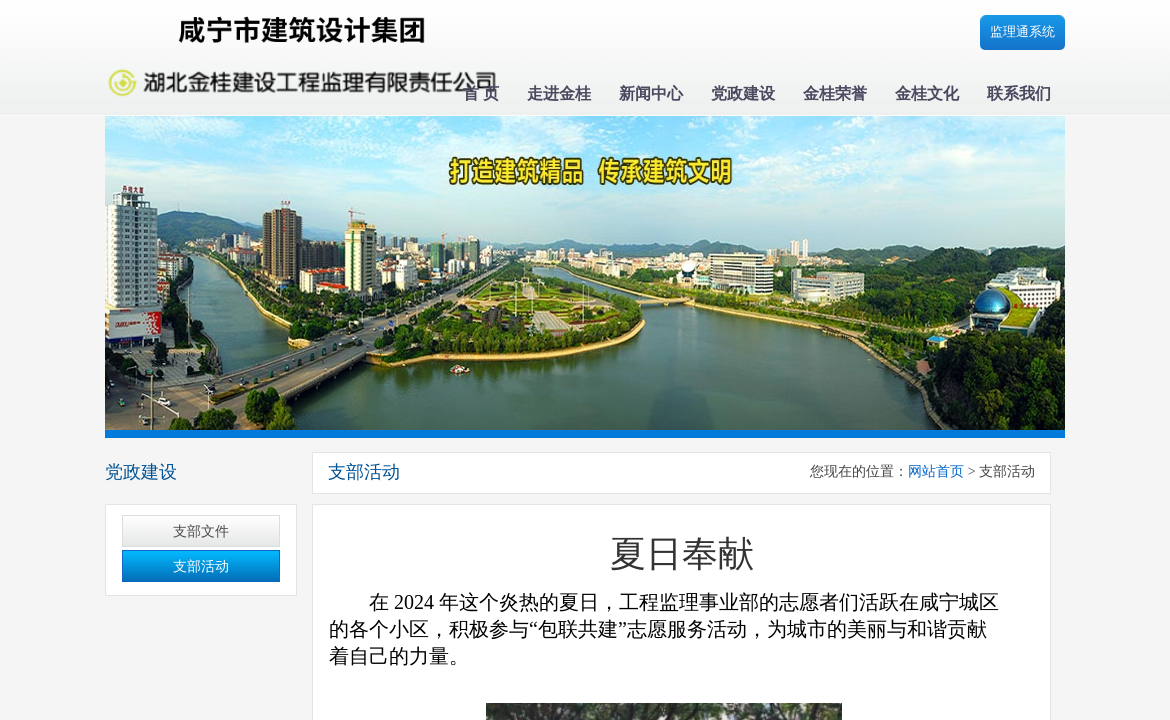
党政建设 (743, 93)
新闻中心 (651, 93)
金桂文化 (927, 93)
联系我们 (1019, 93)
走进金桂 (559, 93)
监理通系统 (1022, 31)
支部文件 (201, 531)
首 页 (481, 93)
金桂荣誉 (835, 93)
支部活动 (201, 566)
